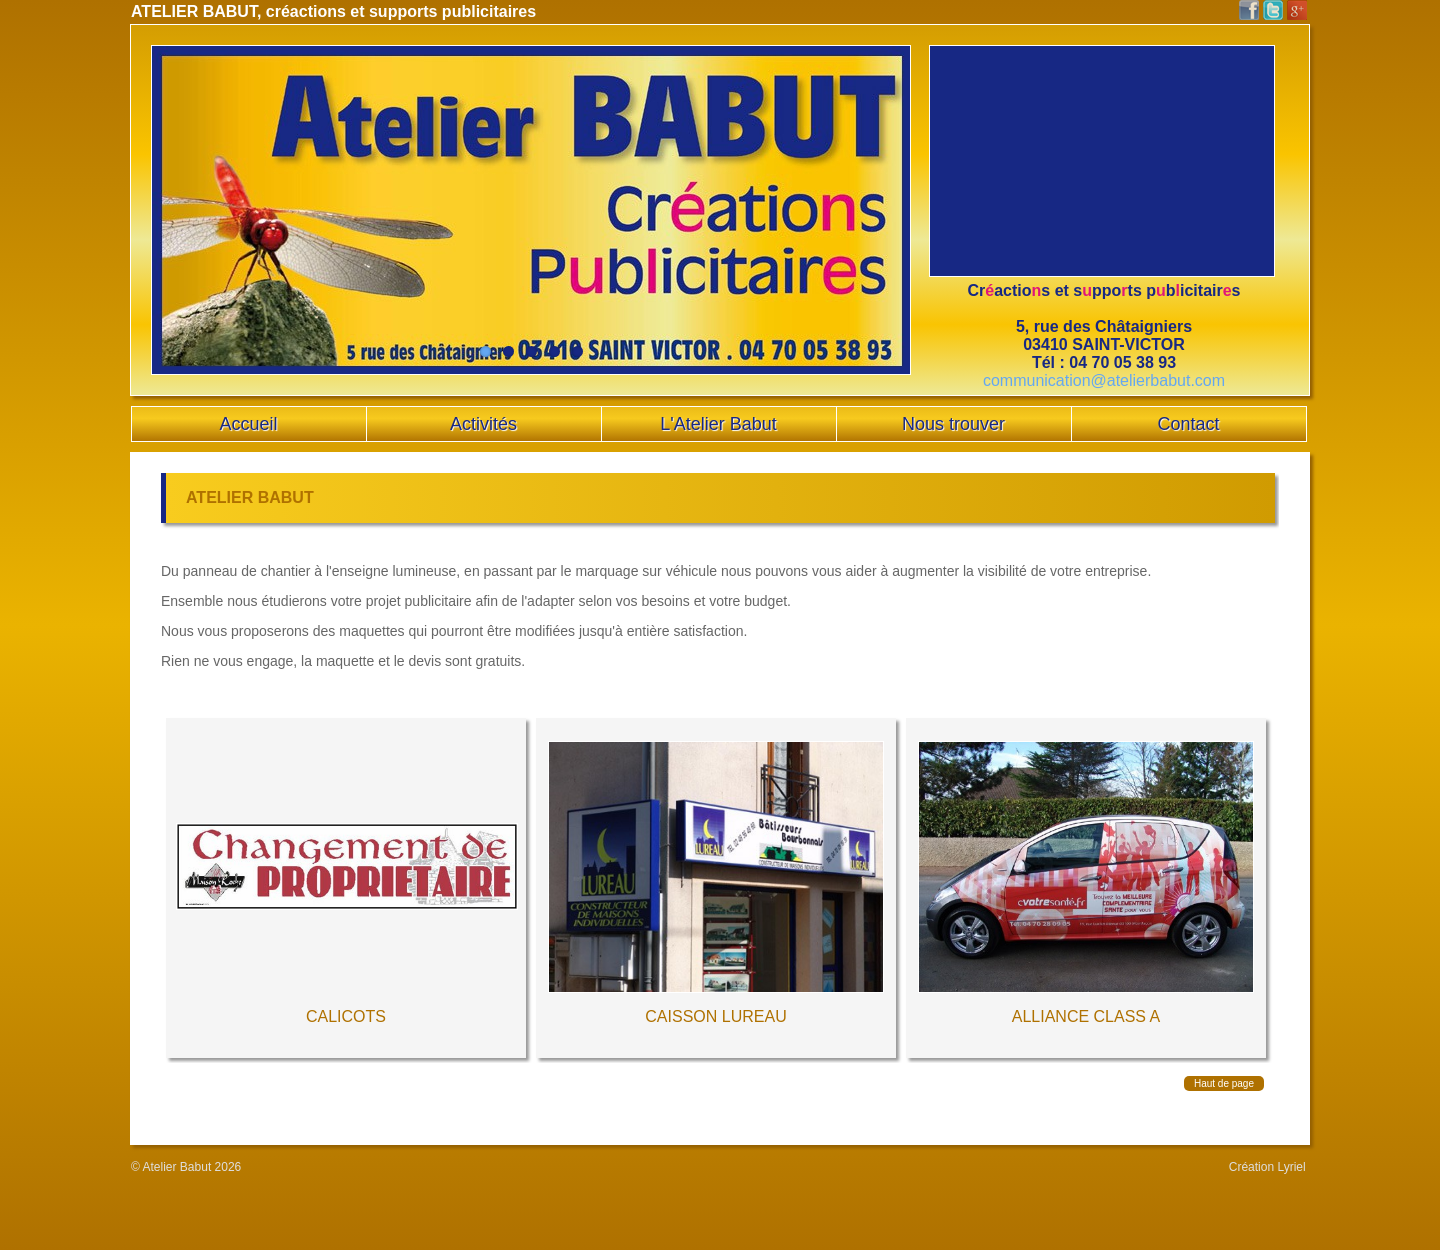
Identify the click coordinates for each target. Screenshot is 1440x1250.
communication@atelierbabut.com (1104, 380)
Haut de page (1224, 1083)
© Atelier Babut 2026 (186, 1167)
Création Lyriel (1267, 1167)
